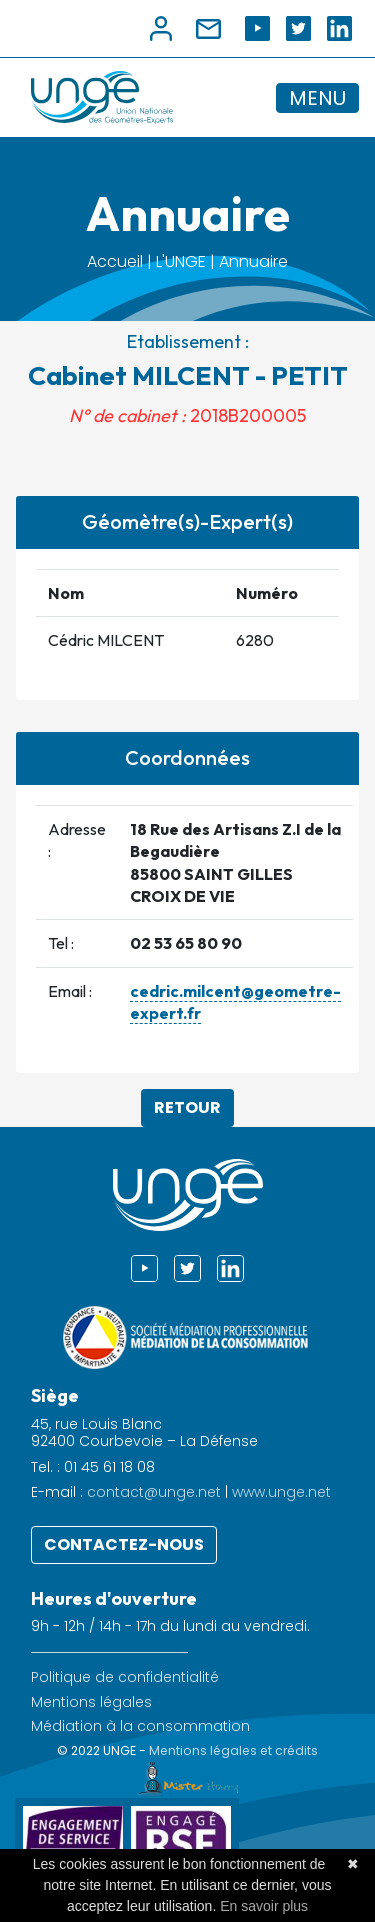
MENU (317, 98)
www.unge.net (281, 1492)
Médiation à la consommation (140, 1726)
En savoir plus (264, 1906)
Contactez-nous (124, 1544)
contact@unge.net (154, 1492)
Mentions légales (91, 1702)
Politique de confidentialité (125, 1677)
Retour (187, 1107)
